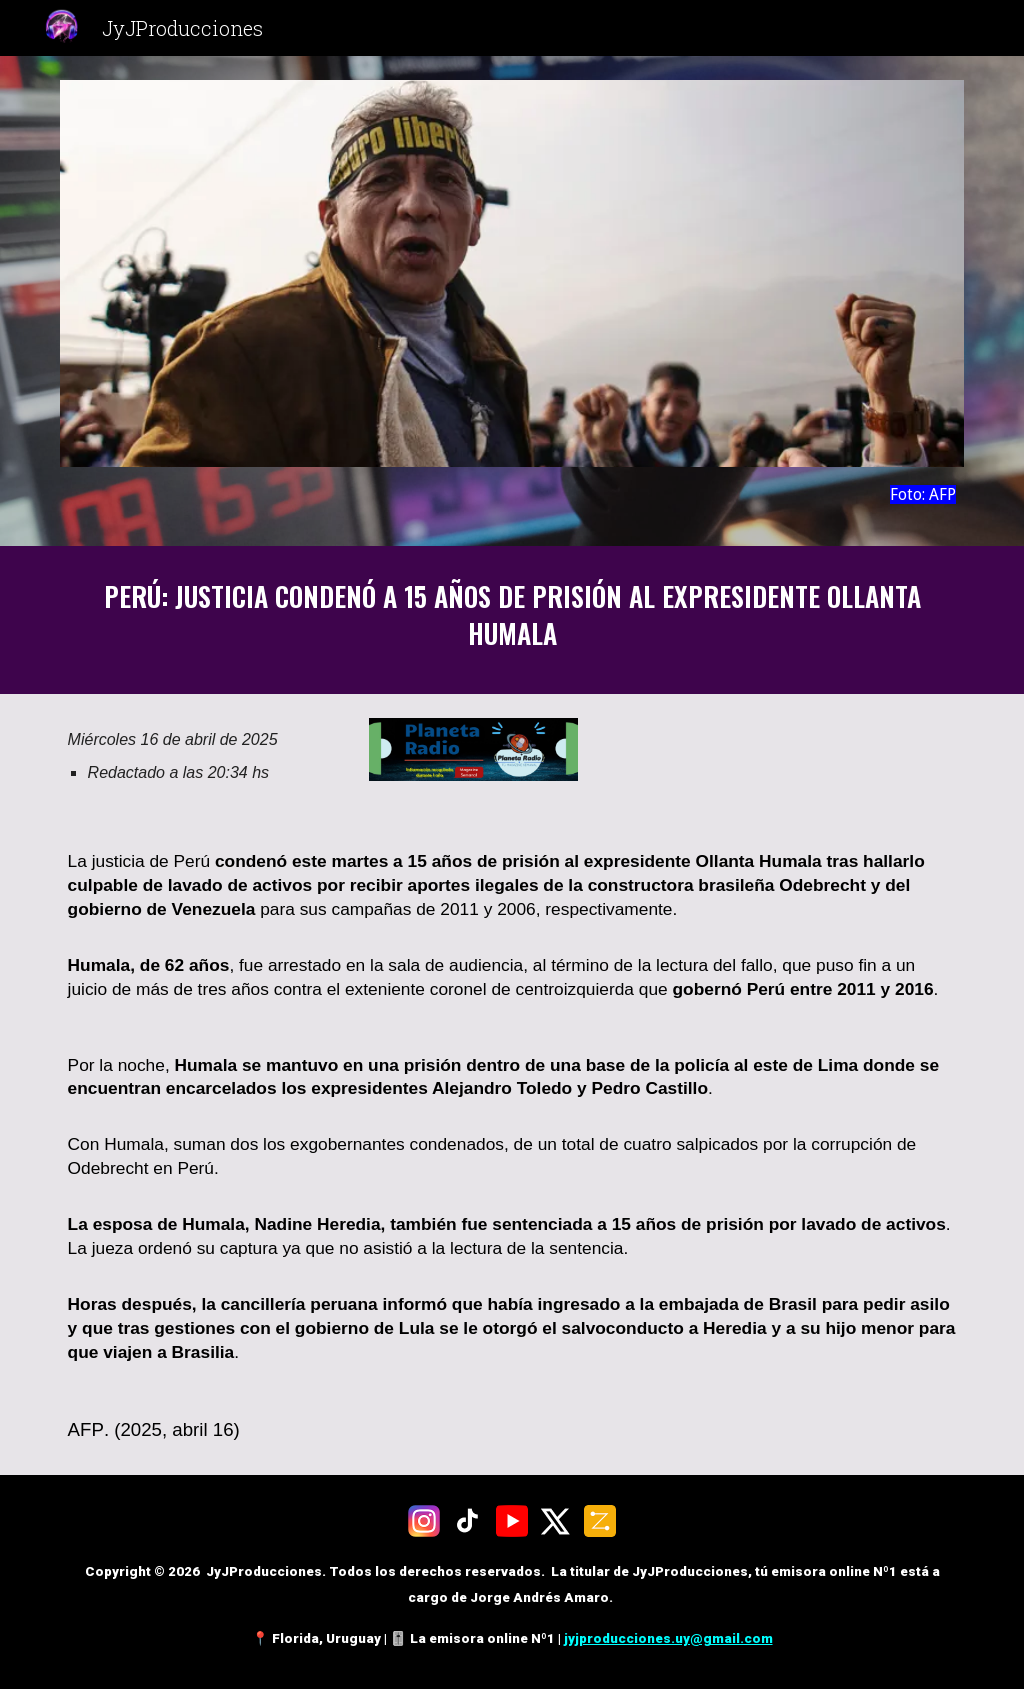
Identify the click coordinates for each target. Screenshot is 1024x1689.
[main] (512, 494)
